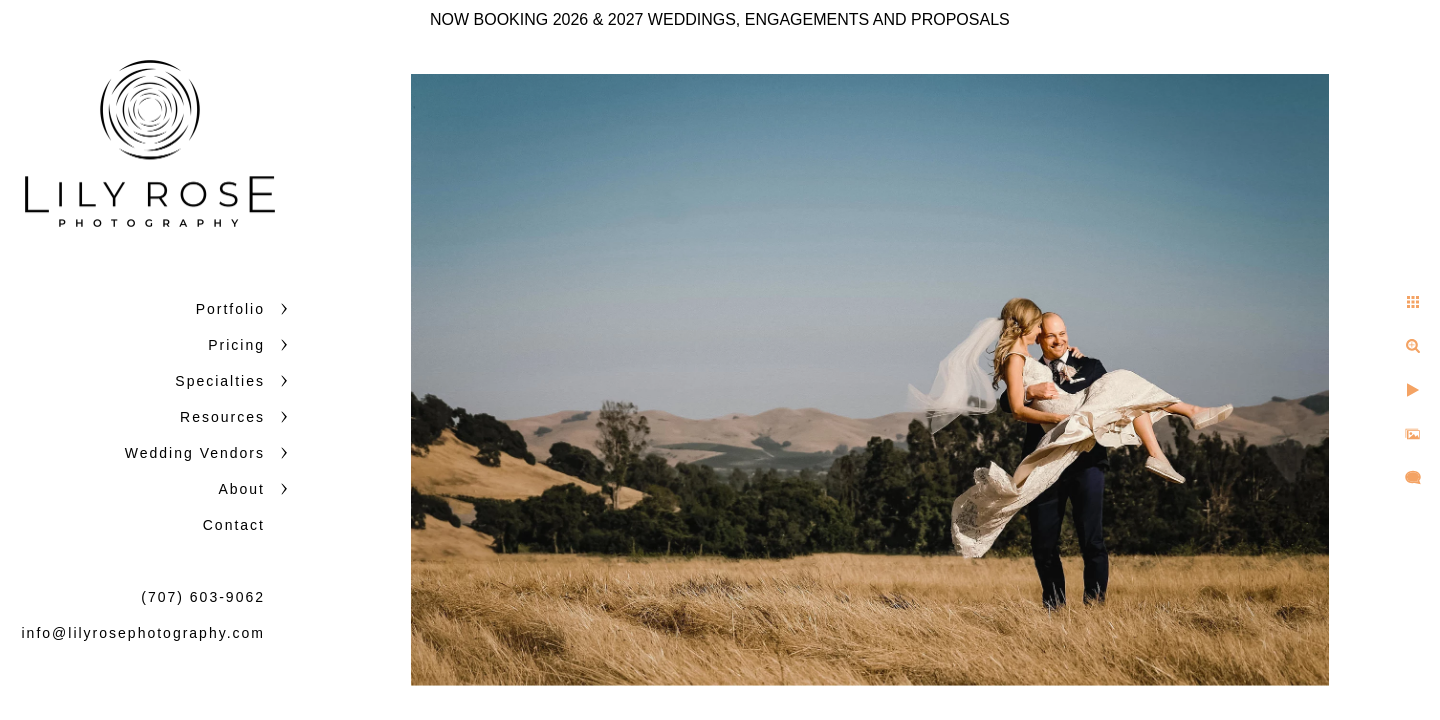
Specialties (220, 381)
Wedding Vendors (195, 453)
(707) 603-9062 (203, 597)
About (241, 489)
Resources (222, 417)
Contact (234, 525)
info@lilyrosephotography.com (144, 633)
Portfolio (230, 309)
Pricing (236, 345)
